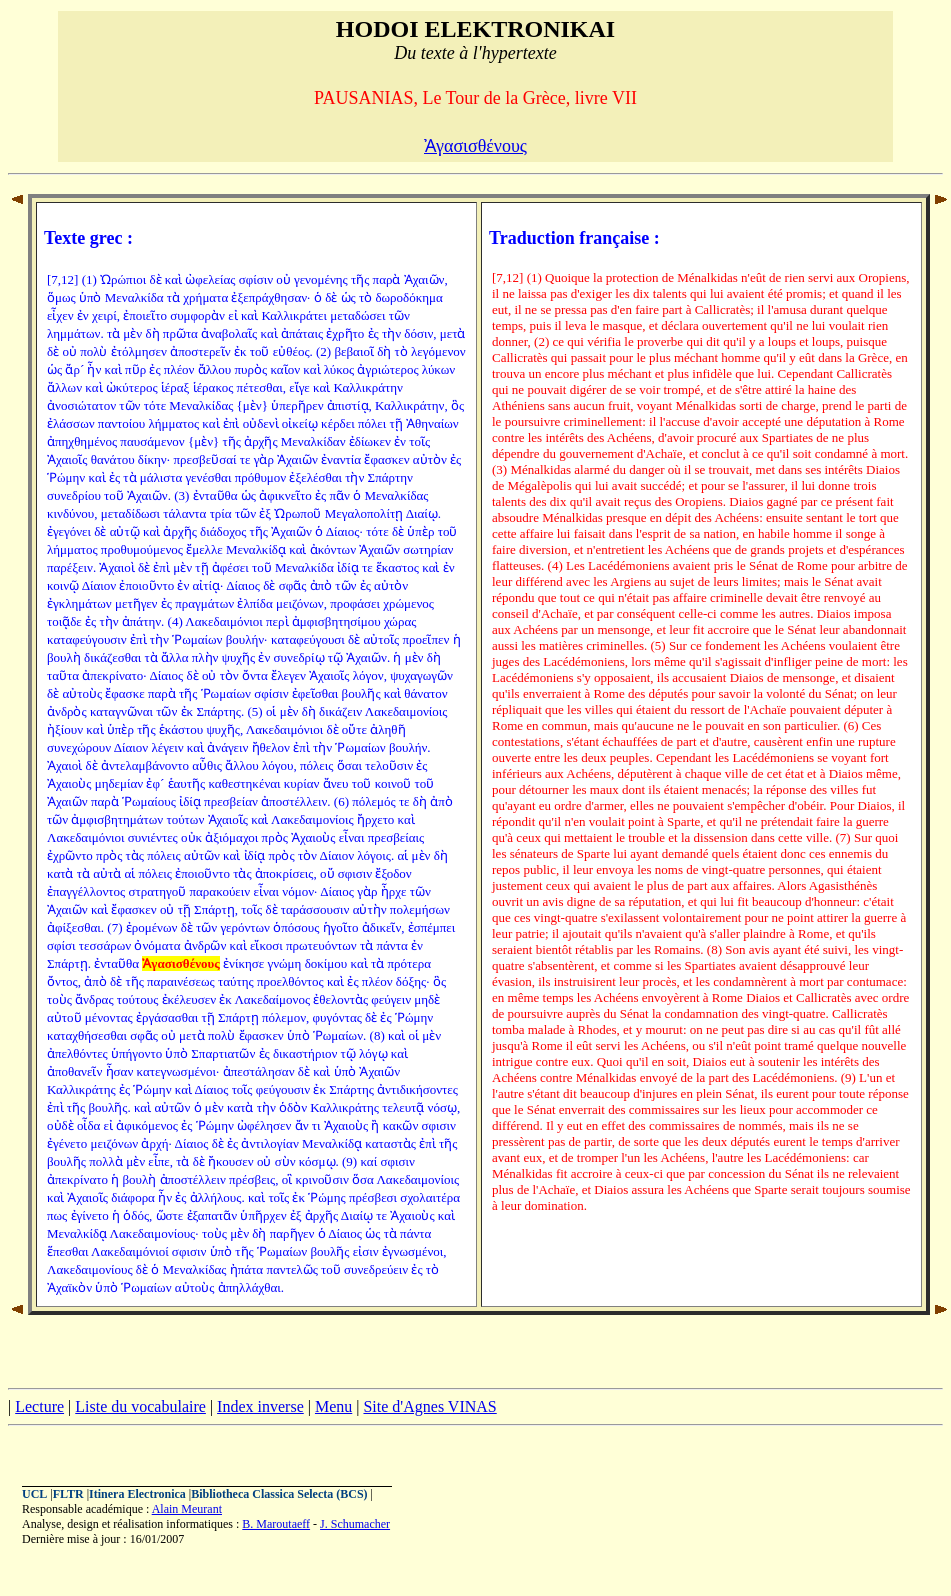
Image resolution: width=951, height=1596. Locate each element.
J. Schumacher (355, 1524)
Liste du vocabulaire (140, 1406)
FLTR (68, 1494)
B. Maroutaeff (276, 1524)
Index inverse (260, 1406)
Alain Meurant (187, 1509)
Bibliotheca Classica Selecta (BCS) (279, 1494)
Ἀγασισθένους (475, 146)
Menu (333, 1406)
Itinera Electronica (137, 1494)
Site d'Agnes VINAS (429, 1406)
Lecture (39, 1406)
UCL (34, 1494)
